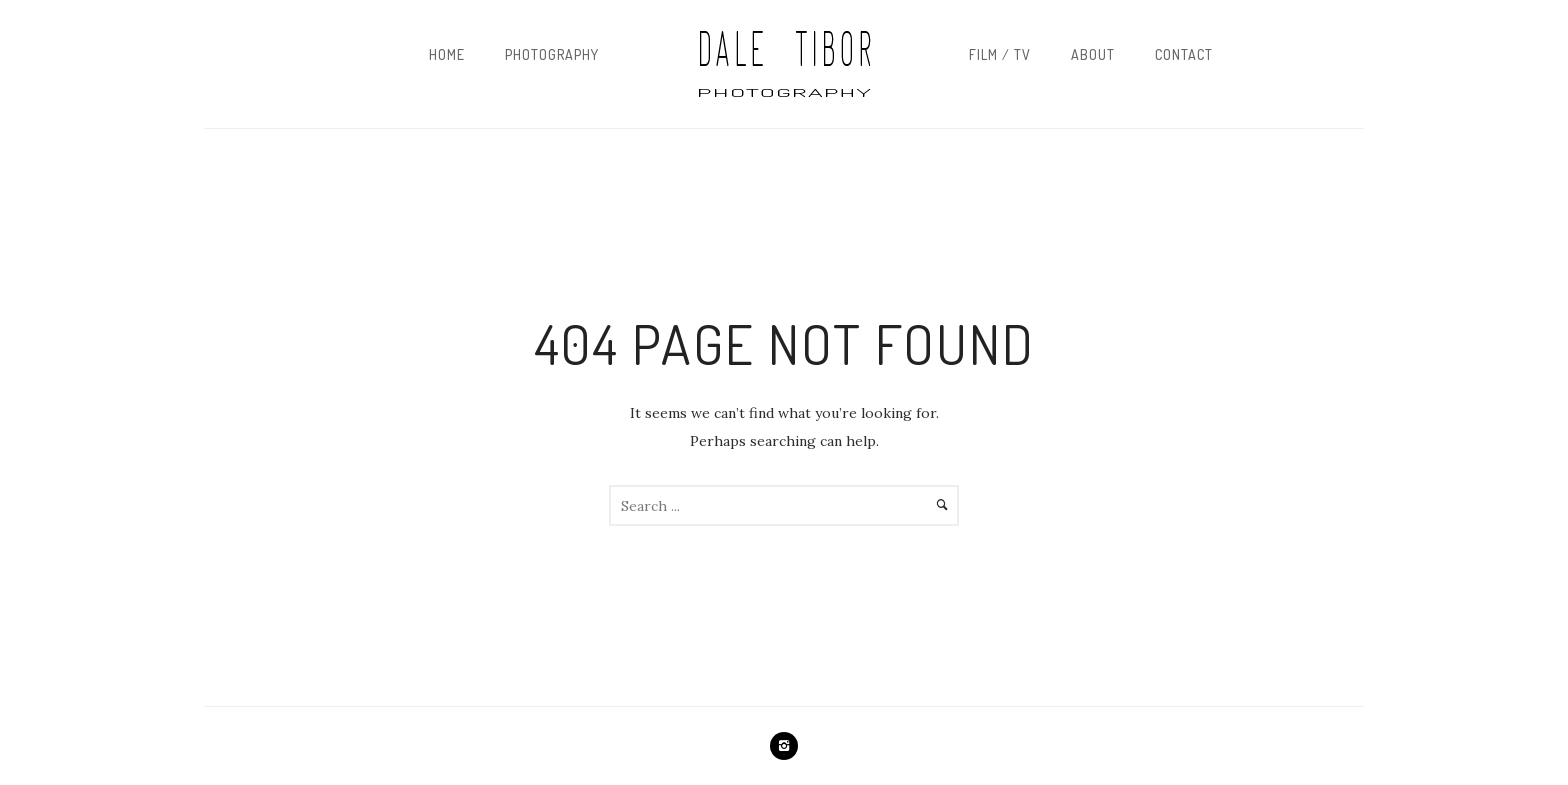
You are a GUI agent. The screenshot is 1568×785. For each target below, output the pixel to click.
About (1093, 54)
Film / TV (1000, 54)
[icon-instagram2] (784, 746)
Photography (552, 54)
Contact (1184, 54)
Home (447, 54)
